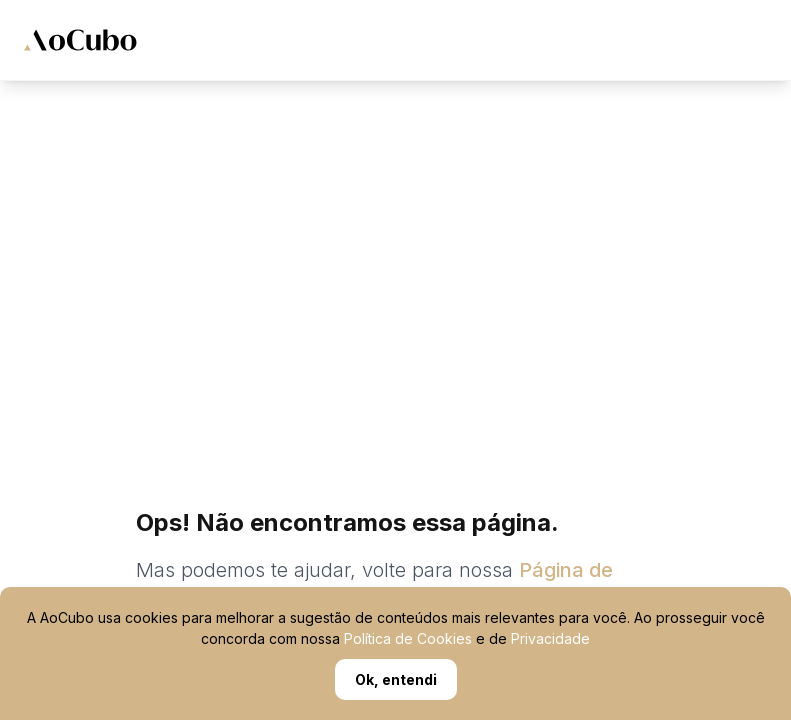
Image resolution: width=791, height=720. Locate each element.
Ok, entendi (396, 679)
